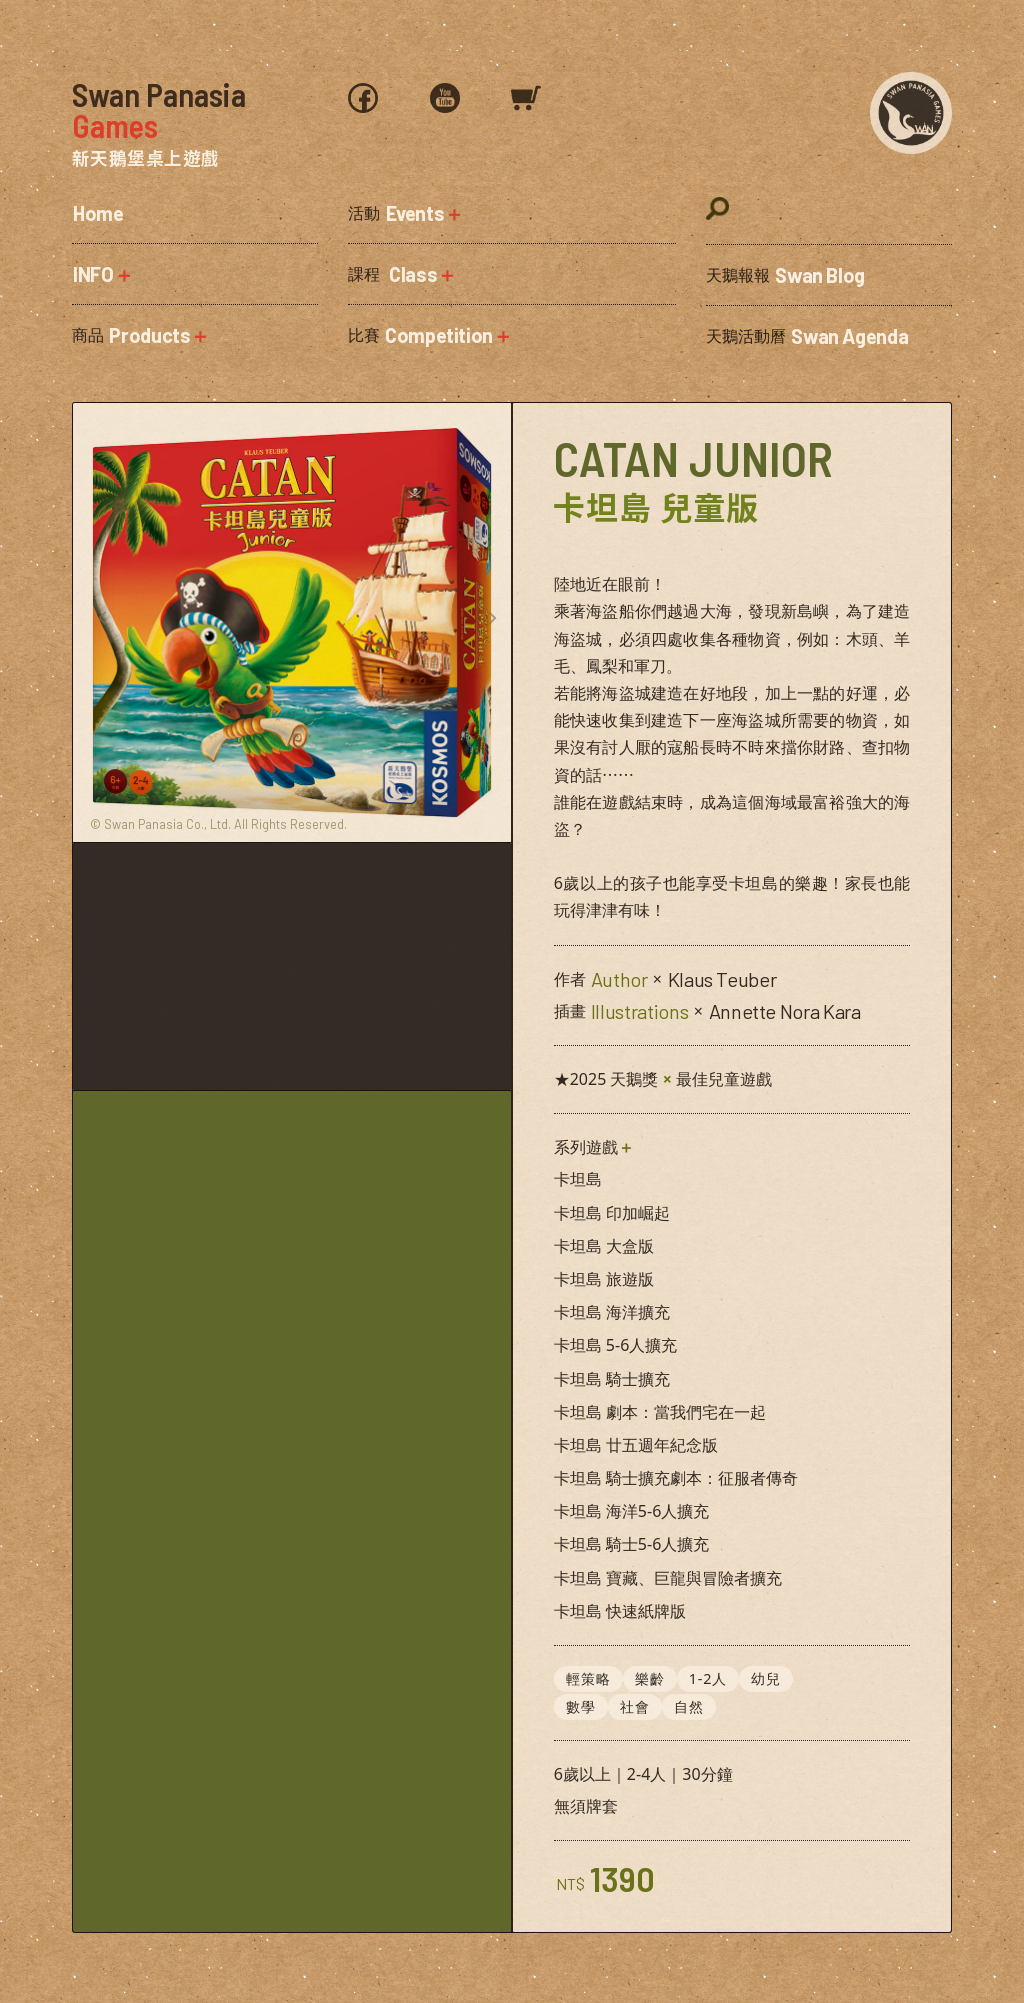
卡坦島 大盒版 (604, 1246)
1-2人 (708, 1678)
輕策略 (588, 1678)
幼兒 (767, 1678)
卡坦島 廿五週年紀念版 (636, 1445)
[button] (195, 274)
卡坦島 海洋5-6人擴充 (632, 1511)
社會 (635, 1705)
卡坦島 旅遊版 (604, 1279)
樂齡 (650, 1678)
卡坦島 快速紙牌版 (620, 1611)
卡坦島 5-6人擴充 (616, 1345)
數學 (581, 1705)
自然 (689, 1705)
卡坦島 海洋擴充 (612, 1312)
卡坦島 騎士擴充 (612, 1379)
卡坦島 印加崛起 (612, 1213)
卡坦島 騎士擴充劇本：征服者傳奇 (676, 1478)
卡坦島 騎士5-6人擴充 (632, 1544)
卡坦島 (578, 1179)
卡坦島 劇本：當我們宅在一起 (660, 1412)
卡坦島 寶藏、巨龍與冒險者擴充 (668, 1578)
